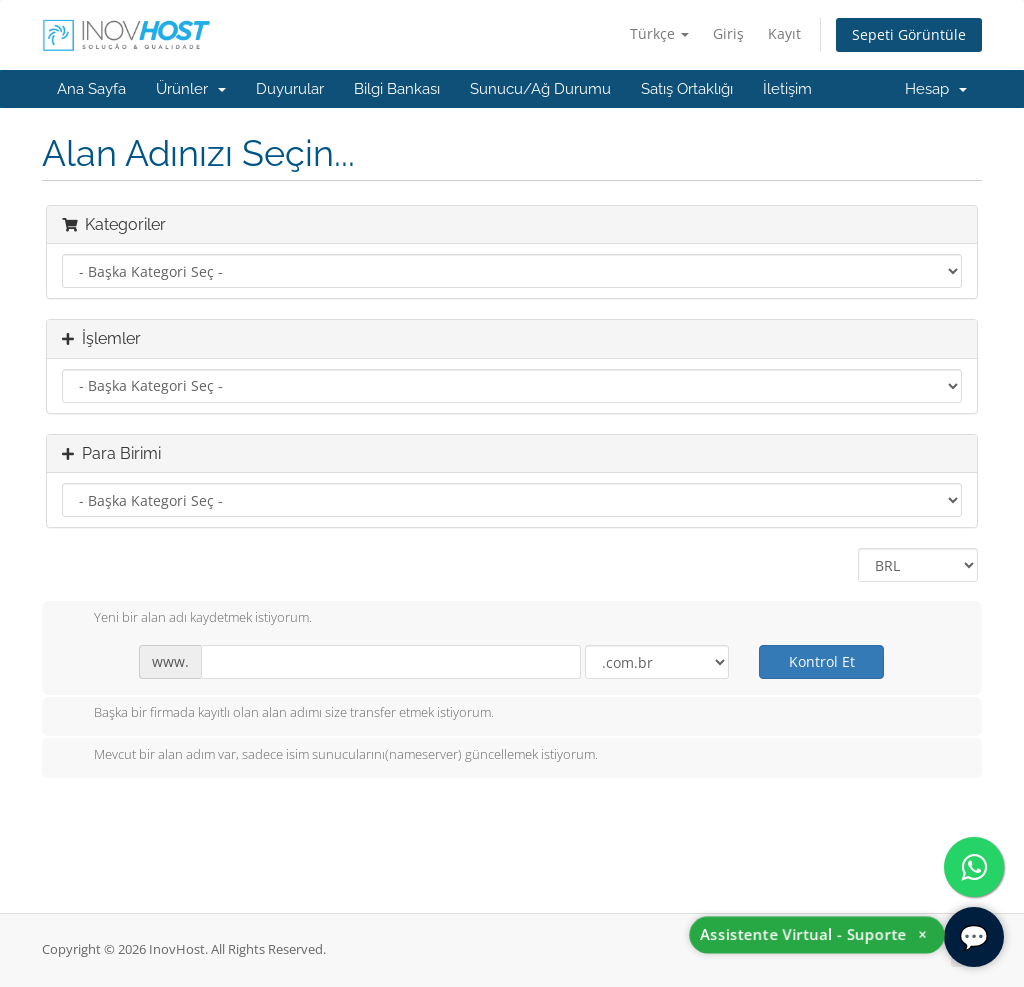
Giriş (728, 33)
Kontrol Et (822, 661)
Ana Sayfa (91, 89)
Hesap (936, 89)
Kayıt (784, 33)
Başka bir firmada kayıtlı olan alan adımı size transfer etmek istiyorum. (278, 714)
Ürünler (191, 89)
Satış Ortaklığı (687, 89)
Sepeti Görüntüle (909, 34)
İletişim (787, 89)
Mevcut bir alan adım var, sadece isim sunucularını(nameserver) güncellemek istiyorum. (330, 756)
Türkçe (659, 33)
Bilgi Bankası (397, 89)
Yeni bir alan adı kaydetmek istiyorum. (187, 619)
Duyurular (290, 89)
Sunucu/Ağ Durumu (540, 89)
